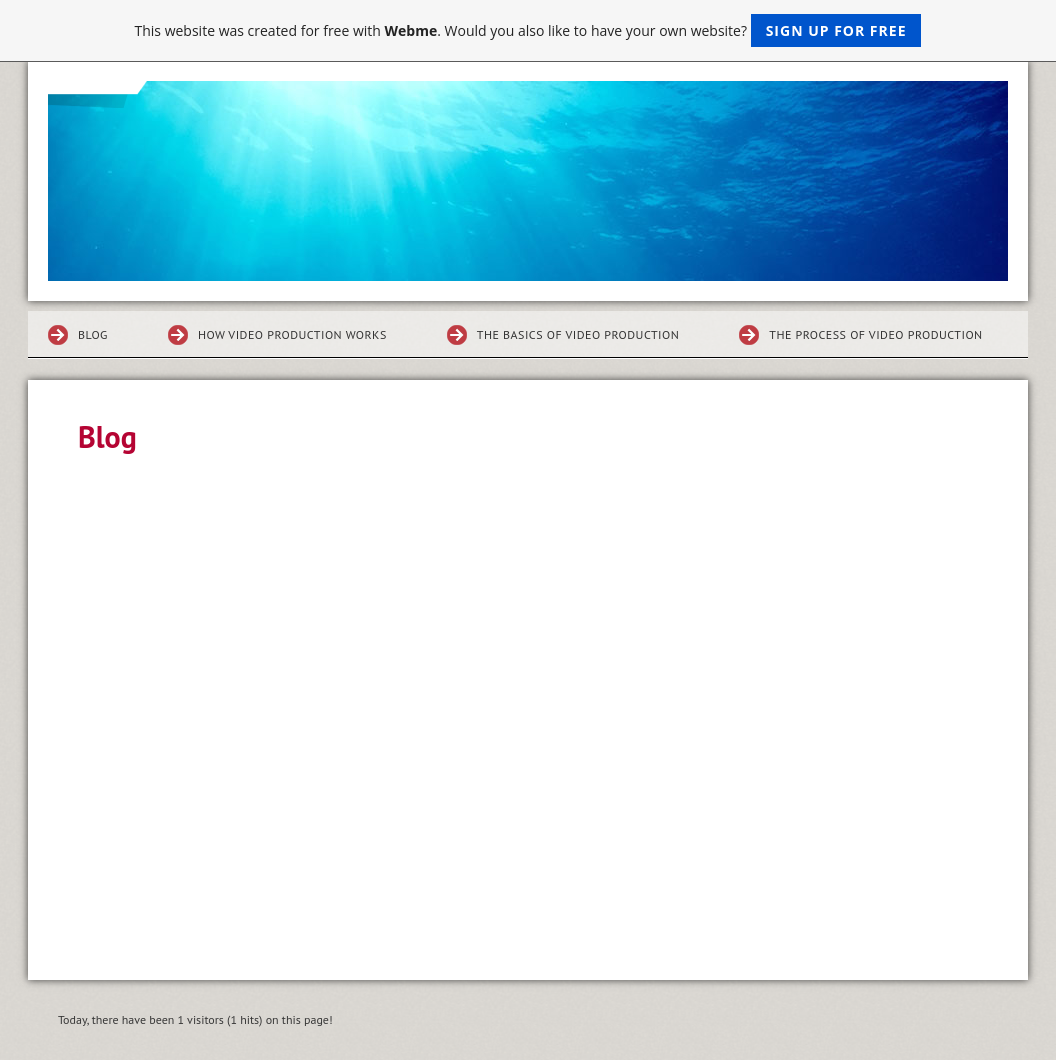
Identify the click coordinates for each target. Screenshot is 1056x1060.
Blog (93, 334)
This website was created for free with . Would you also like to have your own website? (528, 30)
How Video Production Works (292, 334)
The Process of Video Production (875, 334)
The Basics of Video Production (578, 334)
